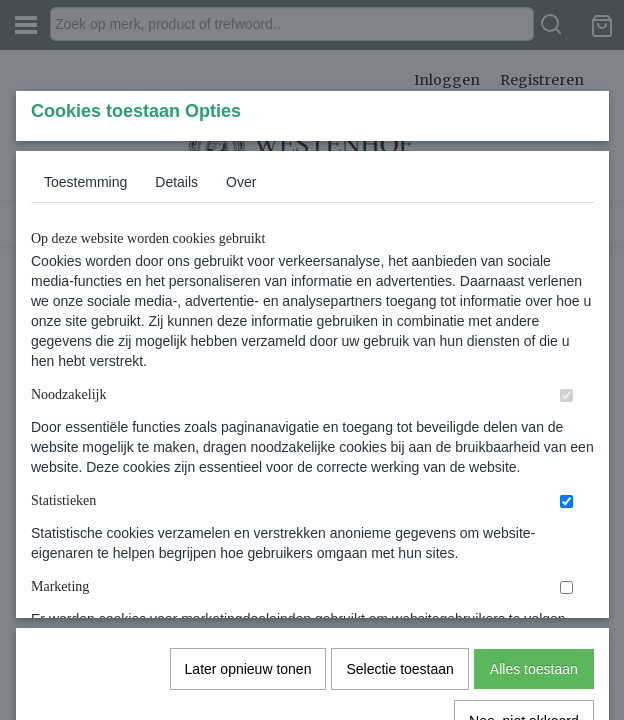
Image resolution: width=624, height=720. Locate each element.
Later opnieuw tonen (248, 596)
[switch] (566, 544)
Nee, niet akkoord (524, 648)
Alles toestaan (534, 596)
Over (241, 331)
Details (176, 331)
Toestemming (85, 331)
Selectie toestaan (399, 596)
